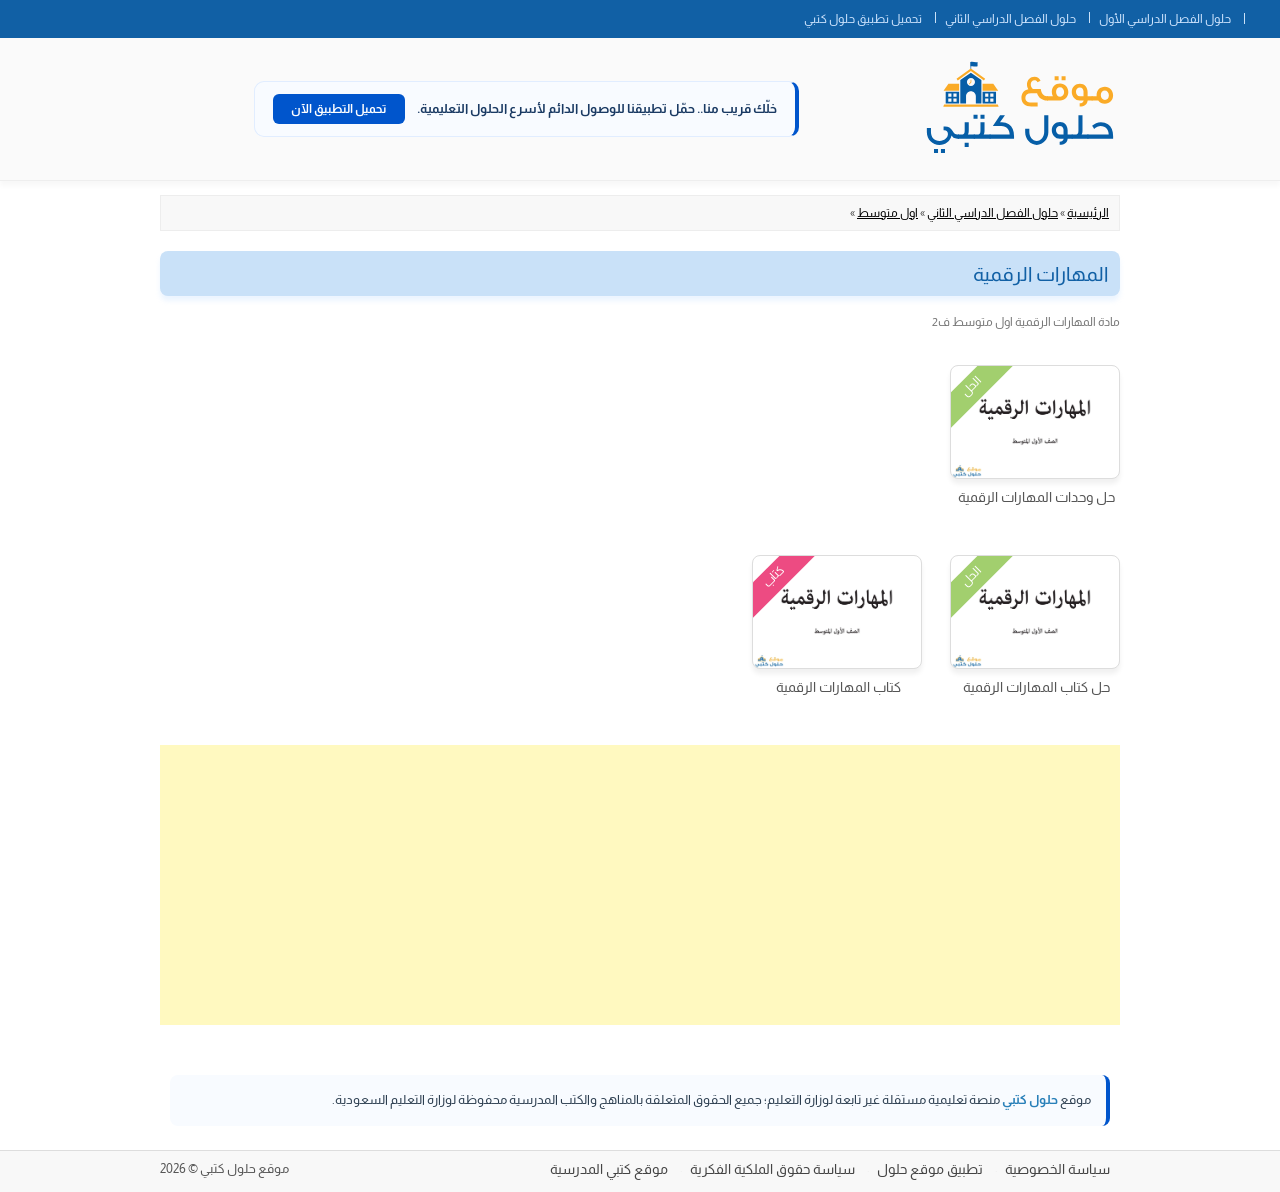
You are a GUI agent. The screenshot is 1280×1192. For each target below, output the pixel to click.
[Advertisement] (640, 885)
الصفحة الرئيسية (1262, 15)
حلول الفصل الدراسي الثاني (1010, 19)
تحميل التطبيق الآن (339, 109)
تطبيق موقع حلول (930, 1169)
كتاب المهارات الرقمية (838, 687)
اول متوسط (887, 213)
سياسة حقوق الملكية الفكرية (772, 1169)
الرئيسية (1088, 213)
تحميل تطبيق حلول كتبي (863, 19)
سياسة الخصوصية (1057, 1169)
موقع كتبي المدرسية (609, 1169)
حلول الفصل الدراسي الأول (1165, 19)
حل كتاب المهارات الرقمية (1036, 687)
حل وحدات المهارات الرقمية (1036, 497)
